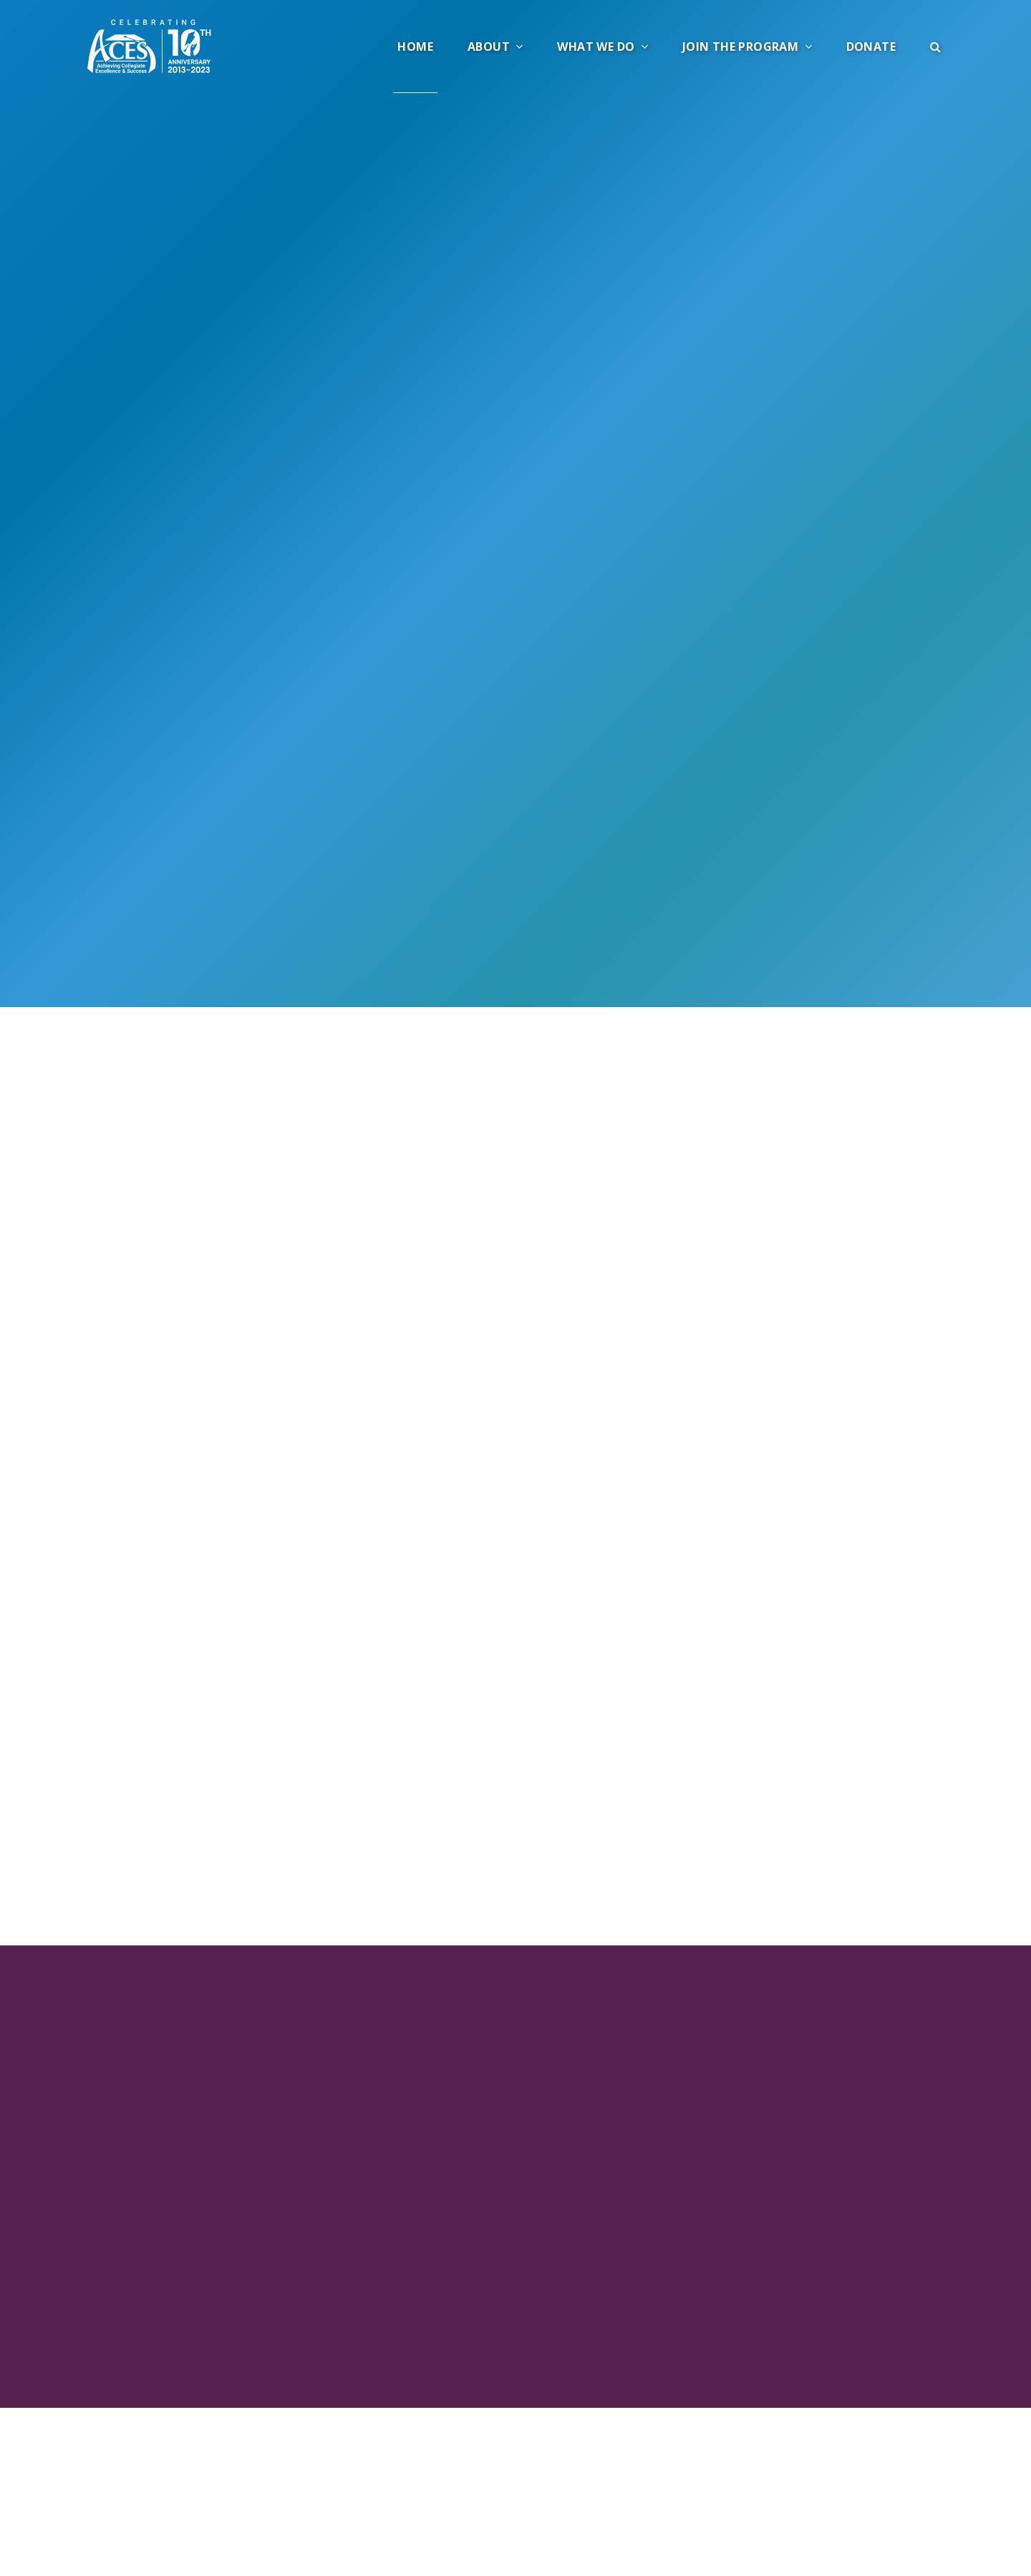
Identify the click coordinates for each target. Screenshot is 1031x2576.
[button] (935, 46)
